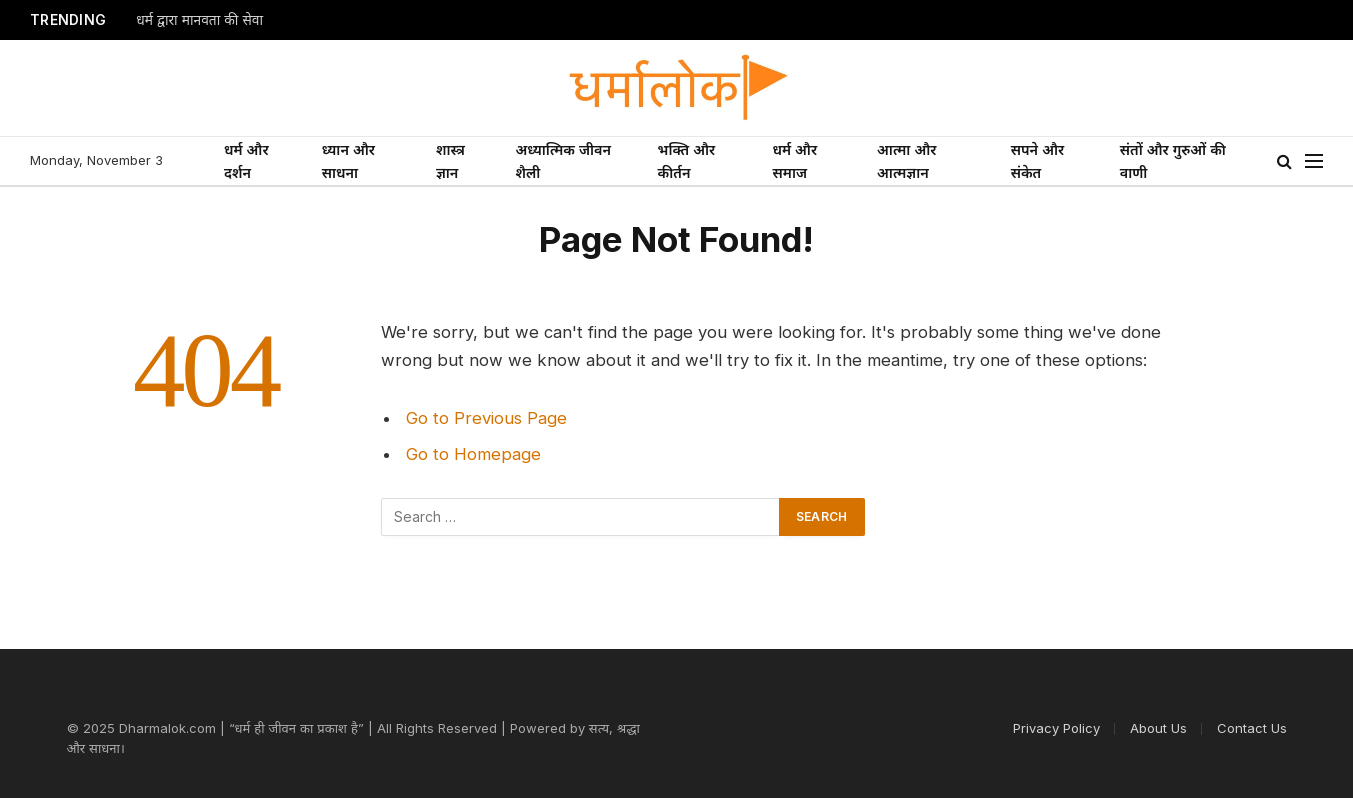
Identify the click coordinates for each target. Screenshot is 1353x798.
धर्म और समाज (795, 161)
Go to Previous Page (486, 418)
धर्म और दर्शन (246, 161)
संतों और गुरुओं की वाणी (1173, 161)
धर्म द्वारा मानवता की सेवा (199, 20)
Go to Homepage (473, 454)
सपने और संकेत (1037, 161)
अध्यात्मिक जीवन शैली (563, 161)
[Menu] (1314, 161)
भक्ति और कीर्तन (687, 161)
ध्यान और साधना (348, 161)
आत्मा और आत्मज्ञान (906, 161)
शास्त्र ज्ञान (450, 161)
